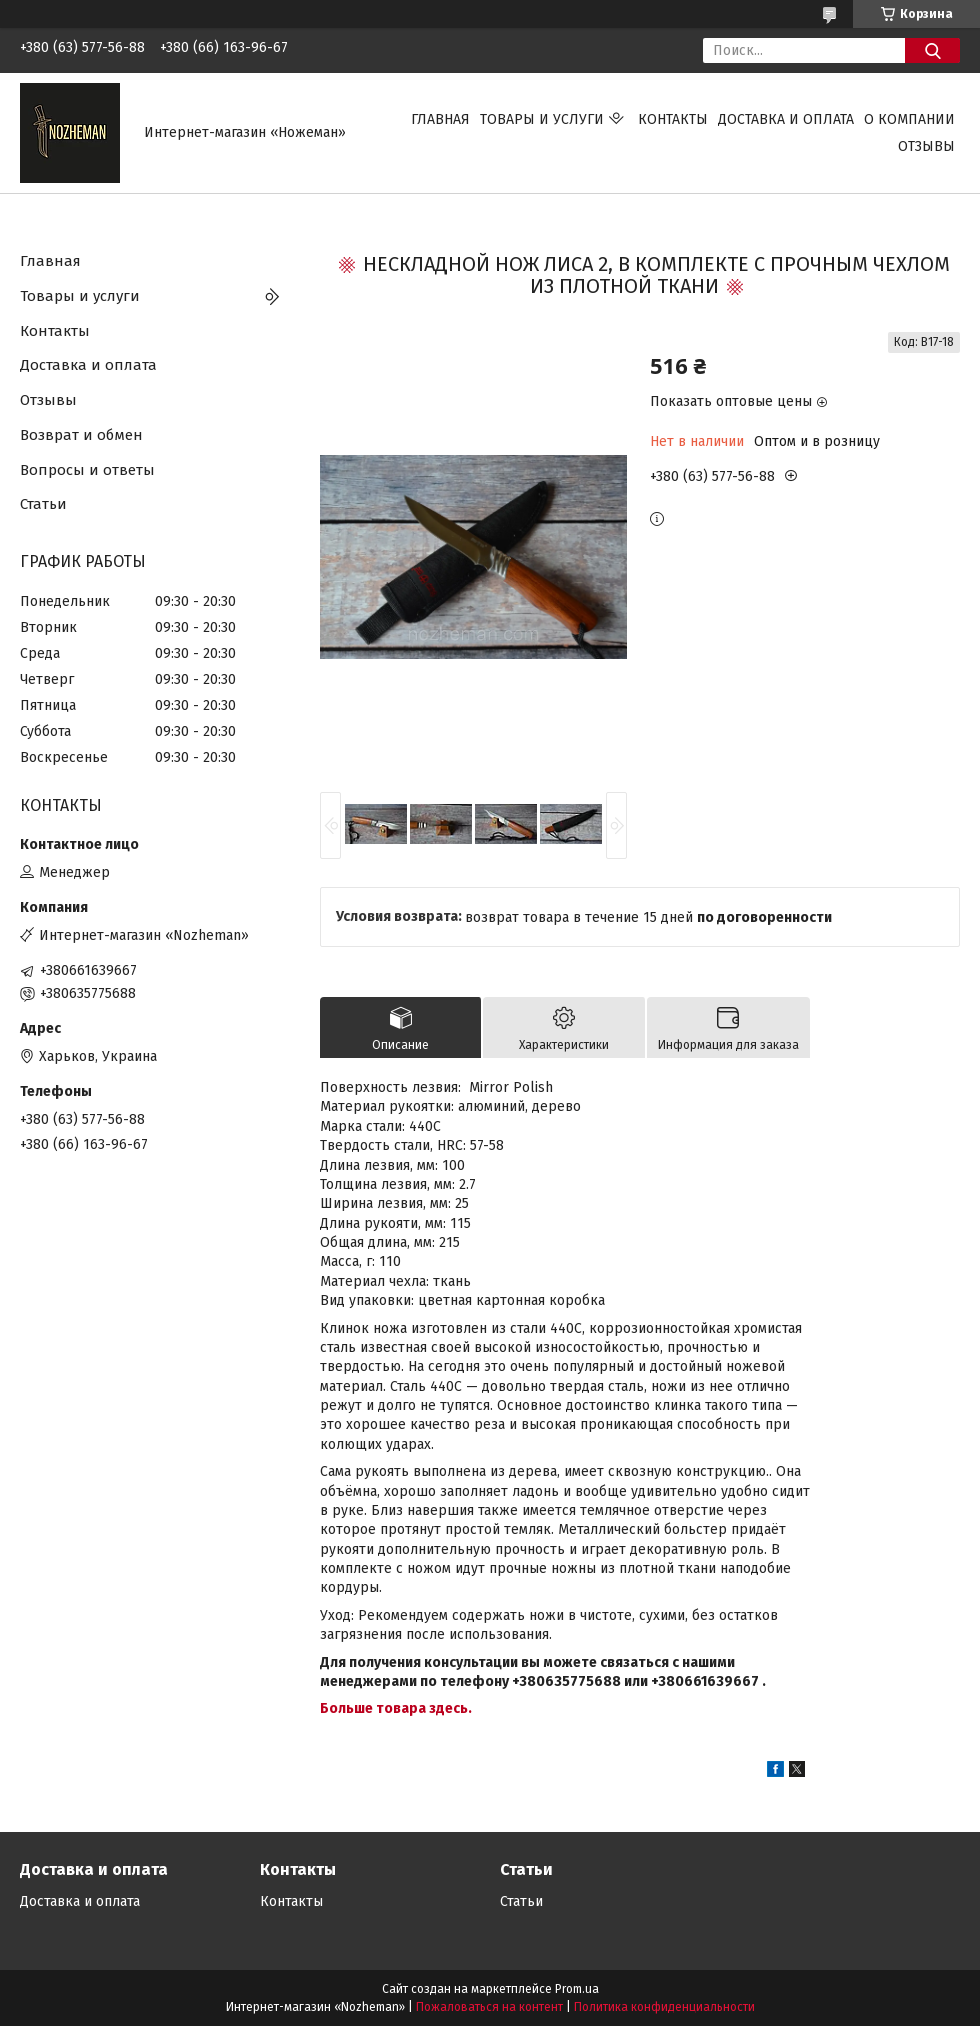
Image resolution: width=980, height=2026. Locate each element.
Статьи (43, 504)
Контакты (673, 119)
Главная (440, 119)
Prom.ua (577, 1989)
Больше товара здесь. (396, 1708)
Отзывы (926, 146)
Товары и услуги (542, 119)
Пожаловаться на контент (489, 2007)
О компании (909, 119)
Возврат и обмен (81, 435)
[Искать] (932, 50)
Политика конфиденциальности (664, 2007)
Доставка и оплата (786, 119)
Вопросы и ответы (87, 470)
